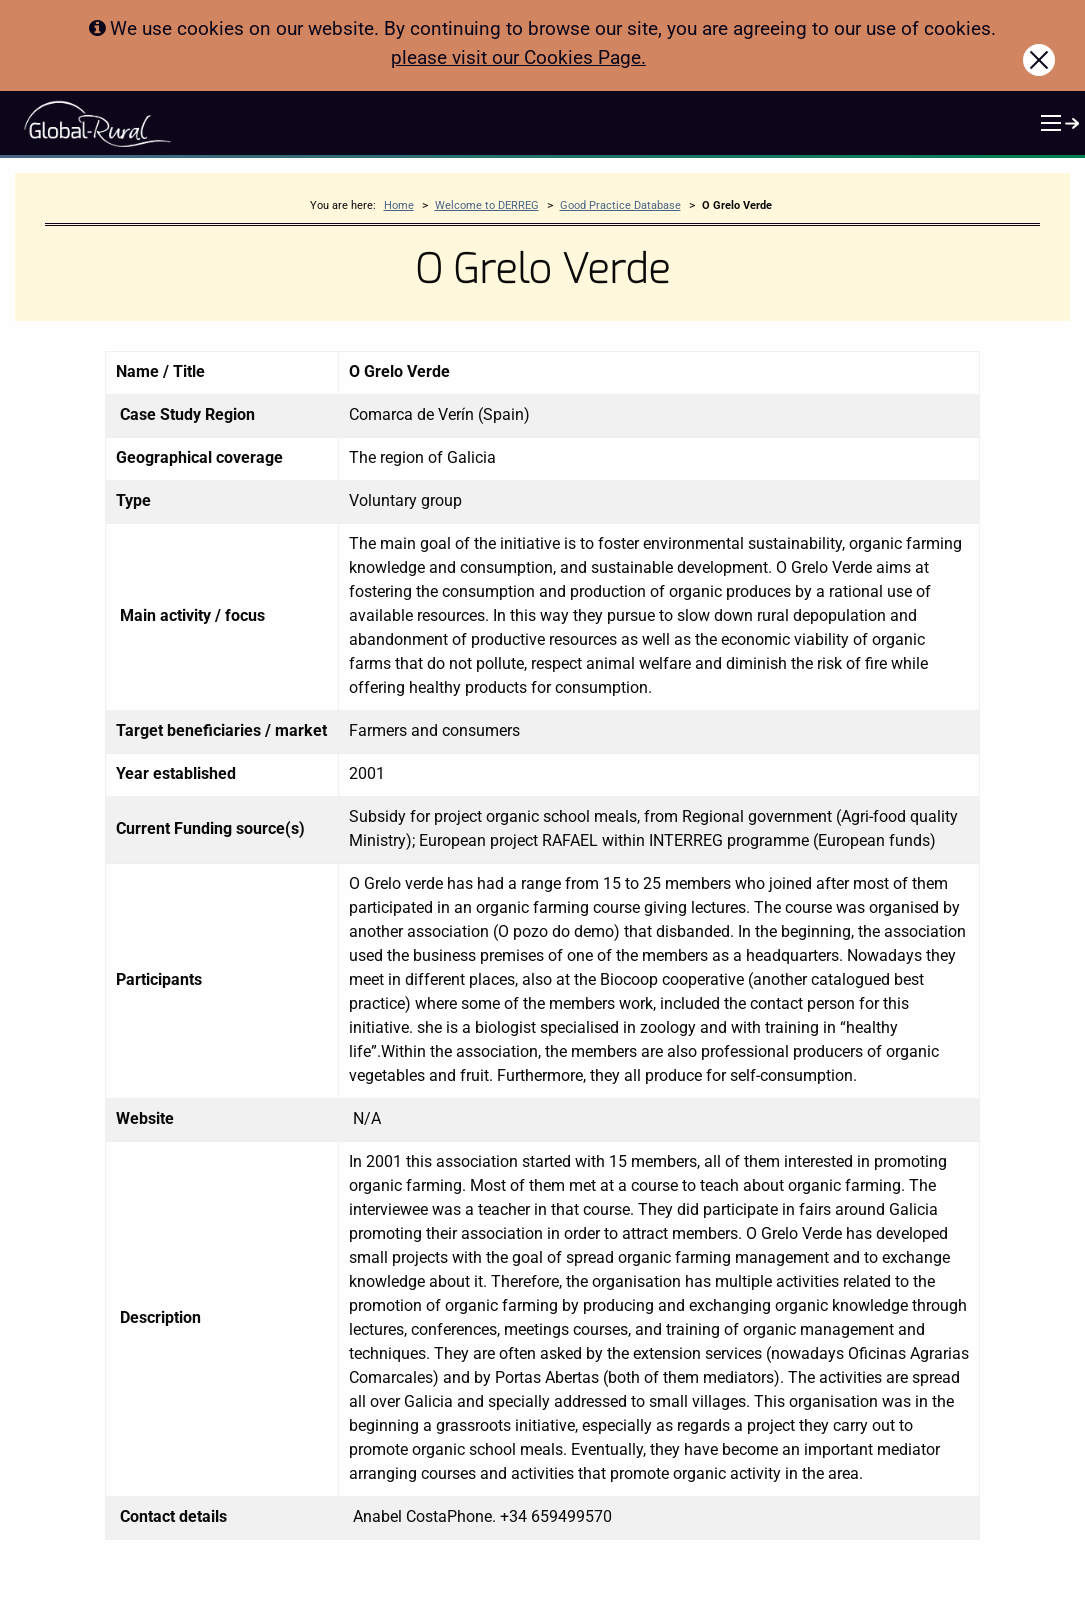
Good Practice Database (620, 205)
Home (399, 205)
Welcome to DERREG (487, 205)
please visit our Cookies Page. (518, 57)
